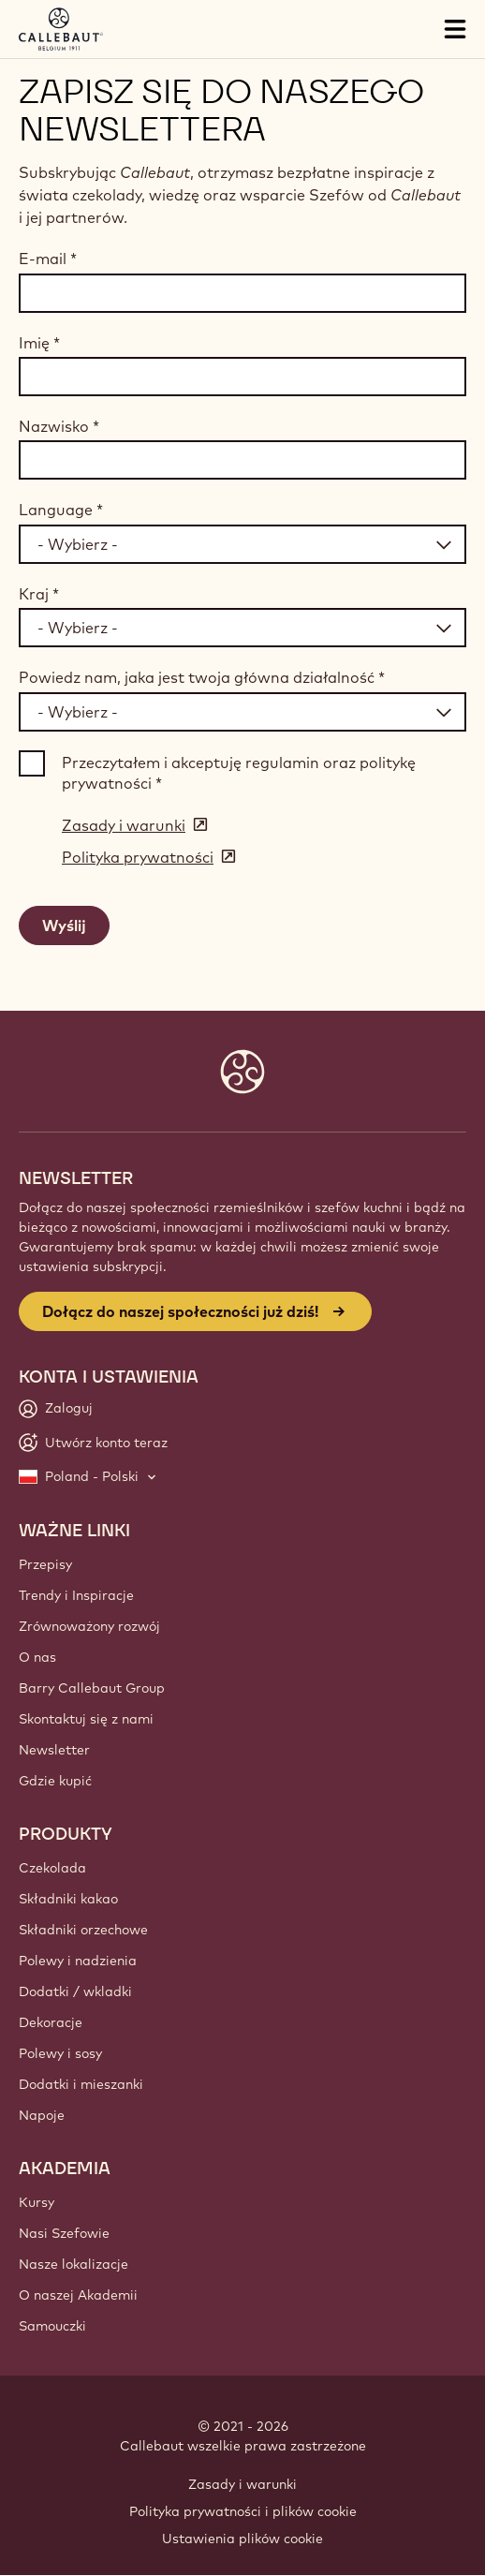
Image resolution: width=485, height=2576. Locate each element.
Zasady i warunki (242, 2484)
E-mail (48, 258)
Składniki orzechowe (83, 1929)
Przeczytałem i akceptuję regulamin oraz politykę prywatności (239, 772)
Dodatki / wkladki (75, 1991)
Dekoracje (50, 2022)
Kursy (36, 2202)
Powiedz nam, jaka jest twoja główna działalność (202, 677)
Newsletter (54, 1749)
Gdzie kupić (55, 1780)
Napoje (42, 2115)
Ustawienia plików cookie (242, 2538)
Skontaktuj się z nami (86, 1718)
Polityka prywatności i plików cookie (243, 2511)
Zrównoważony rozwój (89, 1626)
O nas (37, 1657)
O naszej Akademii (78, 2295)
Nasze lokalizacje (73, 2264)
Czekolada (52, 1867)
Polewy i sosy (60, 2053)
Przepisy (45, 1564)
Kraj (39, 594)
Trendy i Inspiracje (76, 1595)
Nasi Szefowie (64, 2233)
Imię (39, 342)
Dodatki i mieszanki (81, 2084)
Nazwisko (59, 426)
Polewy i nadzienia (78, 1960)
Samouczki (52, 2325)
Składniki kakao (68, 1898)
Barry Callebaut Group (92, 1688)
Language (61, 509)
